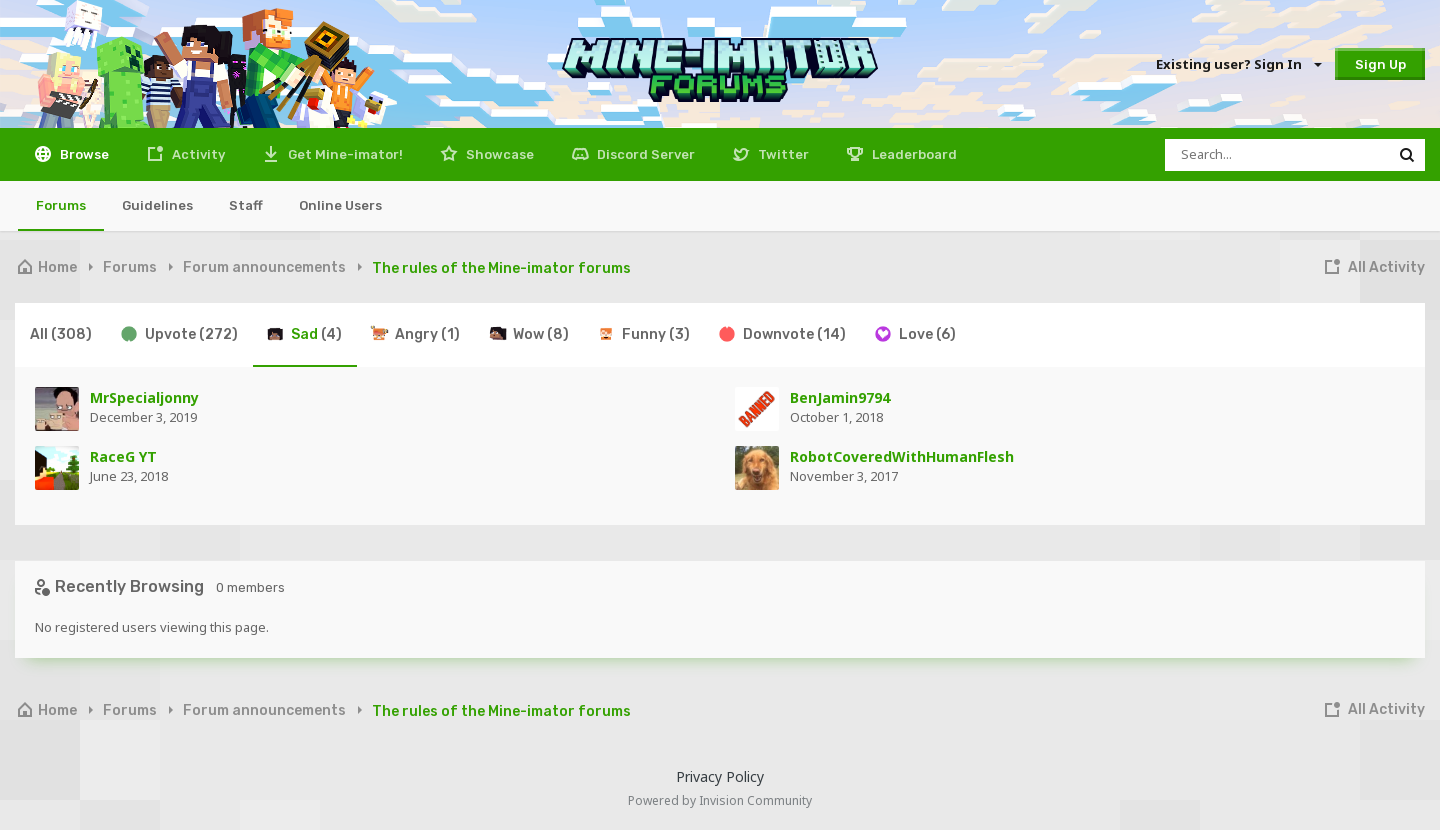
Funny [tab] (643, 334)
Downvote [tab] (781, 334)
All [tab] (61, 334)
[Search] (1277, 155)
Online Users (340, 205)
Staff (246, 205)
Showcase (498, 154)
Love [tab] (914, 334)
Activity (197, 154)
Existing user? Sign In (1238, 64)
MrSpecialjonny (144, 397)
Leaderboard (913, 154)
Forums (61, 205)
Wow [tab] (528, 334)
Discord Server (644, 154)
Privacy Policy (720, 776)
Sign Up (1380, 64)
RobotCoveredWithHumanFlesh (902, 456)
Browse (83, 154)
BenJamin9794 (840, 397)
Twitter (782, 154)
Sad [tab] (303, 334)
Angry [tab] (414, 334)
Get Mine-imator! (344, 154)
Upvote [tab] (178, 334)
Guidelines (157, 205)
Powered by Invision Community (720, 800)
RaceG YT (123, 456)
